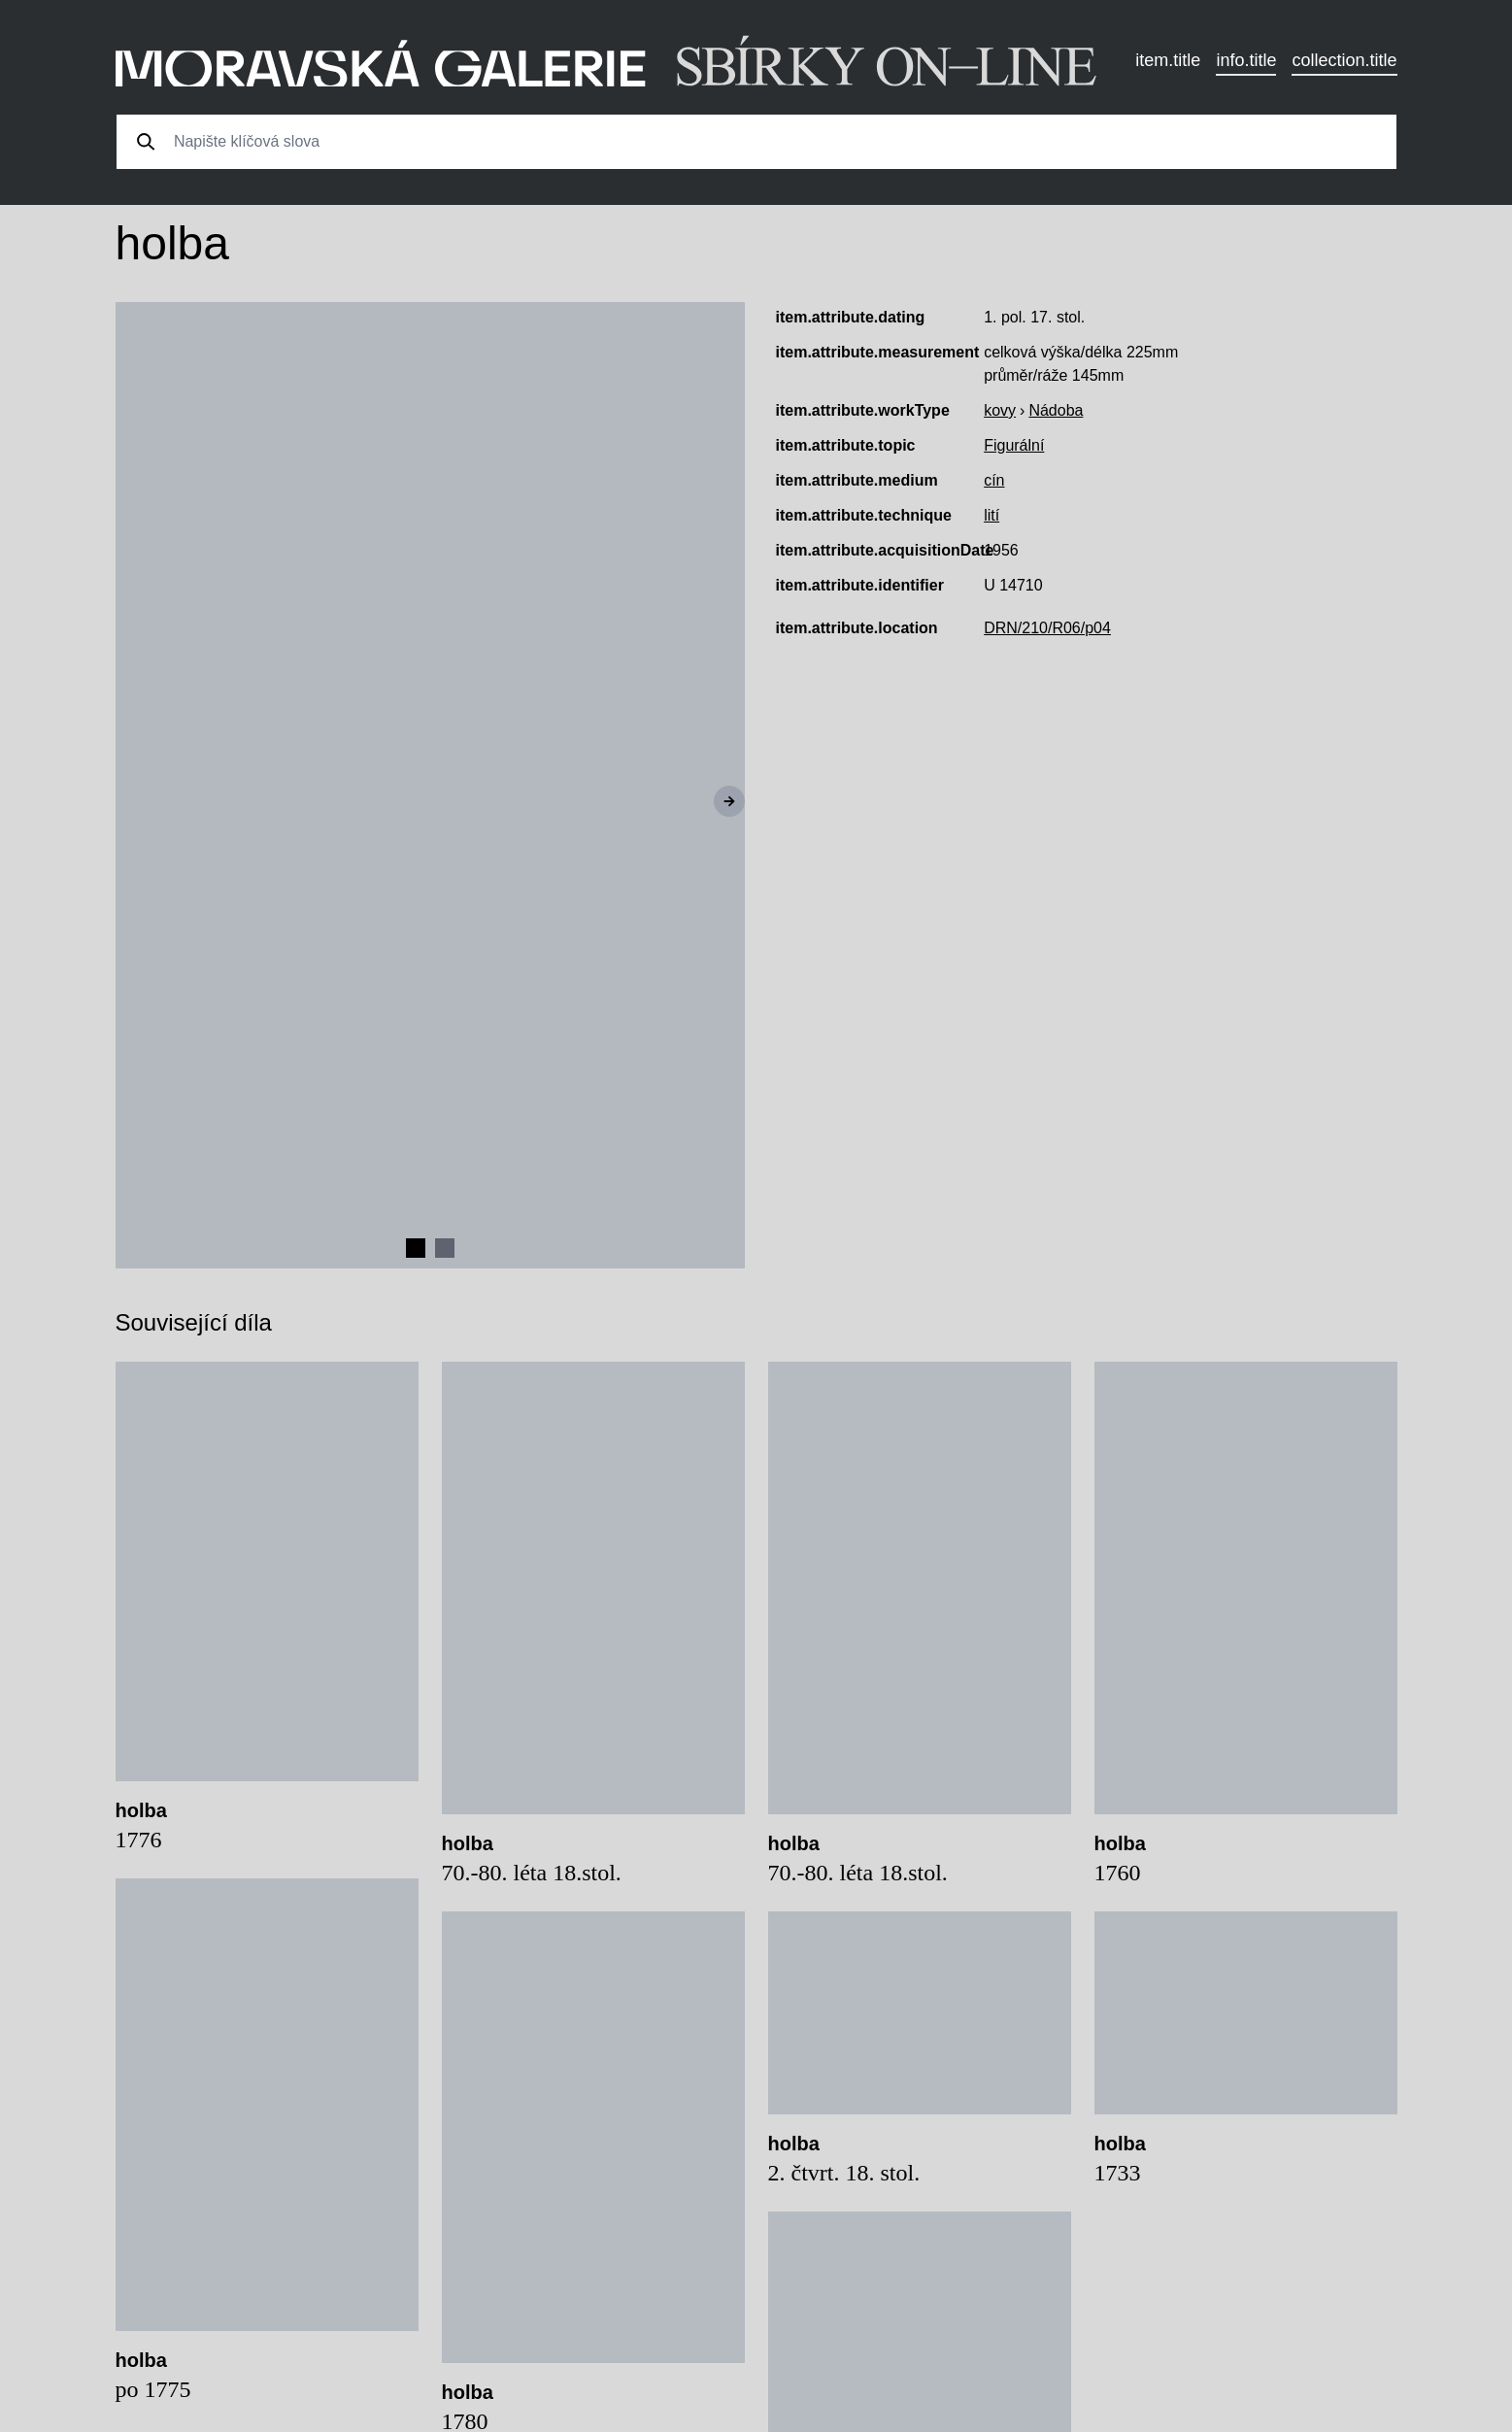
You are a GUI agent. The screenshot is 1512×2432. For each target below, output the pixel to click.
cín (994, 480)
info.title (1246, 60)
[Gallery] (430, 785)
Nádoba (1055, 410)
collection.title (1344, 60)
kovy (1000, 410)
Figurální (1014, 445)
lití (991, 515)
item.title (1167, 60)
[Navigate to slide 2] (444, 1248)
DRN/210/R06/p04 (1047, 628)
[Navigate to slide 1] (415, 1248)
